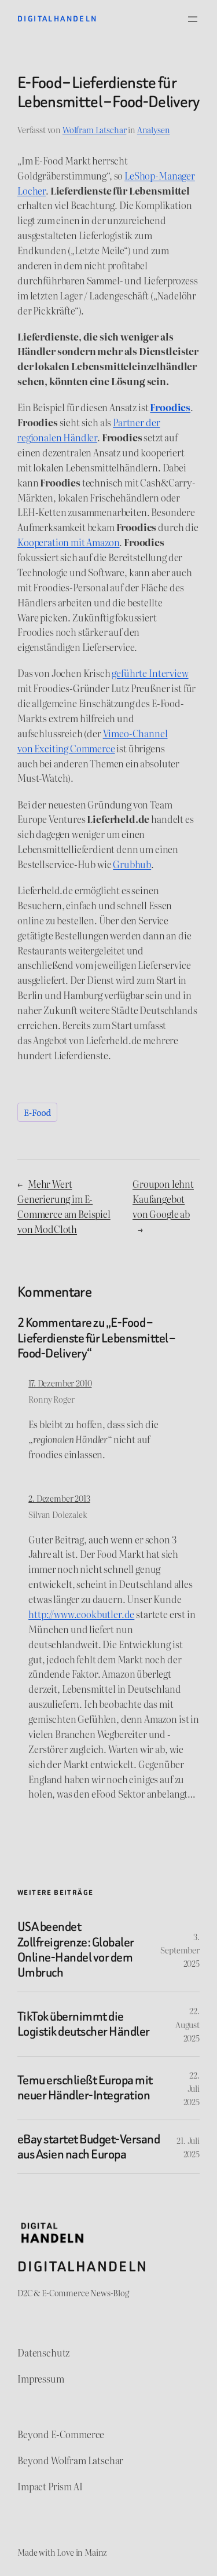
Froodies (170, 407)
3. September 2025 (180, 1949)
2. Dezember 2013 (59, 1498)
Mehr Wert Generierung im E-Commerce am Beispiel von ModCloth (64, 1206)
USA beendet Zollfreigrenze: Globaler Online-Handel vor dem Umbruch (75, 1949)
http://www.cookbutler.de (81, 1614)
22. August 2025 (187, 2023)
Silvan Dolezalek (57, 1514)
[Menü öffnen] (193, 19)
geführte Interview (150, 673)
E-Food (37, 1112)
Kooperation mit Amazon (68, 542)
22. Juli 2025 (191, 2088)
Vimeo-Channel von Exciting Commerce (92, 740)
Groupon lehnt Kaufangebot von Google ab (163, 1199)
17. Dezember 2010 (59, 1383)
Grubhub (132, 864)
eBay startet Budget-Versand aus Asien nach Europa (88, 2147)
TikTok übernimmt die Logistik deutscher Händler (83, 2024)
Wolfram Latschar (94, 129)
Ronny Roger (51, 1399)
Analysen (153, 129)
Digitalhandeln (57, 18)
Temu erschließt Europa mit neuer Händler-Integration (85, 2088)
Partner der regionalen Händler (88, 429)
